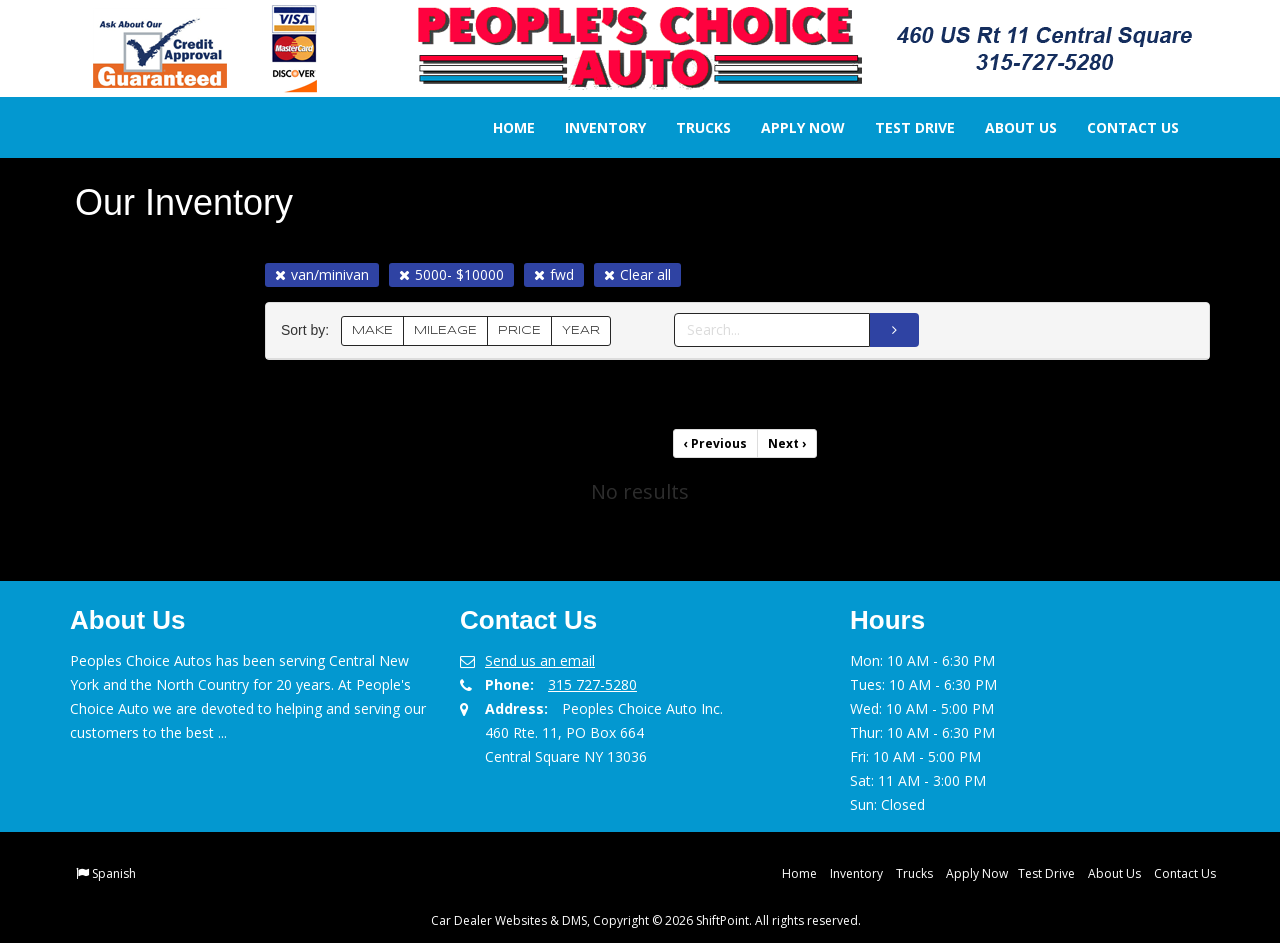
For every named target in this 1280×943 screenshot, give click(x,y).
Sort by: (309, 330)
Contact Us (1119, 127)
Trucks (689, 127)
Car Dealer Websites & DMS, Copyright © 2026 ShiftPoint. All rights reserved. (646, 920)
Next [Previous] (787, 443)
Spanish (114, 873)
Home (500, 127)
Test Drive (901, 127)
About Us (1007, 127)
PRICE (519, 330)
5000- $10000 (451, 274)
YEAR (581, 330)
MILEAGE (445, 330)
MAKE (372, 330)
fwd (554, 274)
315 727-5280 (592, 684)
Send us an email (540, 660)
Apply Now (789, 127)
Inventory (591, 127)
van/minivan (322, 274)
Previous (715, 443)
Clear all (637, 274)
